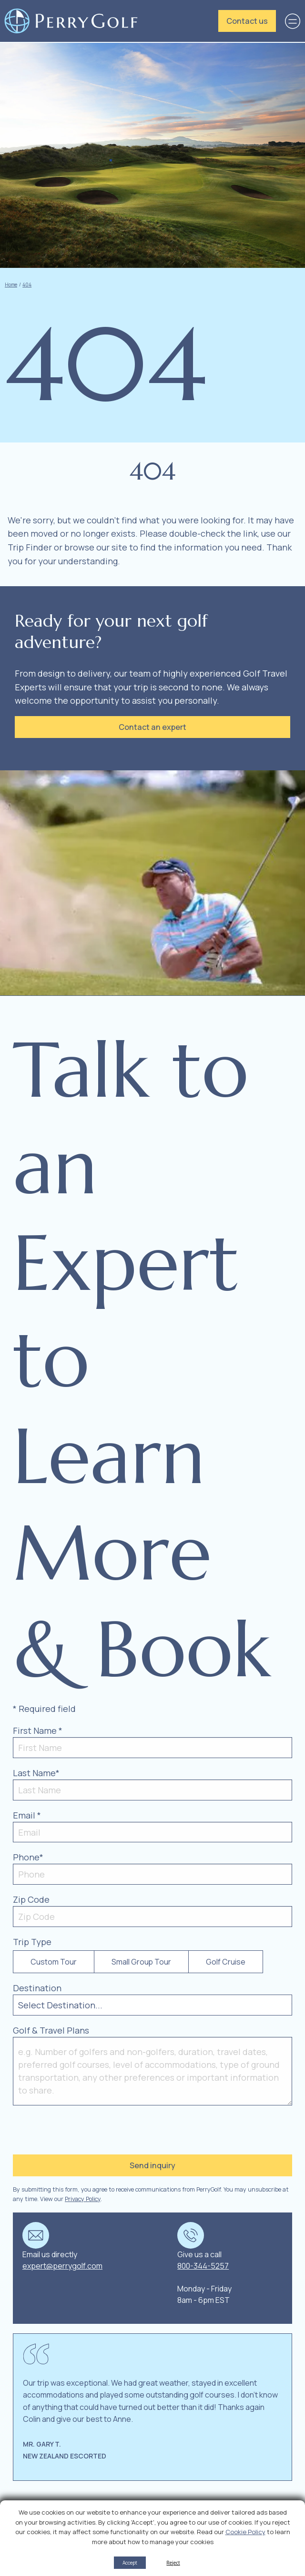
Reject (173, 2562)
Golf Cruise (225, 1962)
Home (11, 284)
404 (26, 284)
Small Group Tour (141, 1962)
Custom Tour (53, 1962)
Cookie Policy (245, 2531)
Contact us (247, 21)
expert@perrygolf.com (62, 2266)
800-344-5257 (203, 2266)
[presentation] (71, 2128)
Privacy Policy (83, 2199)
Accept (129, 2562)
